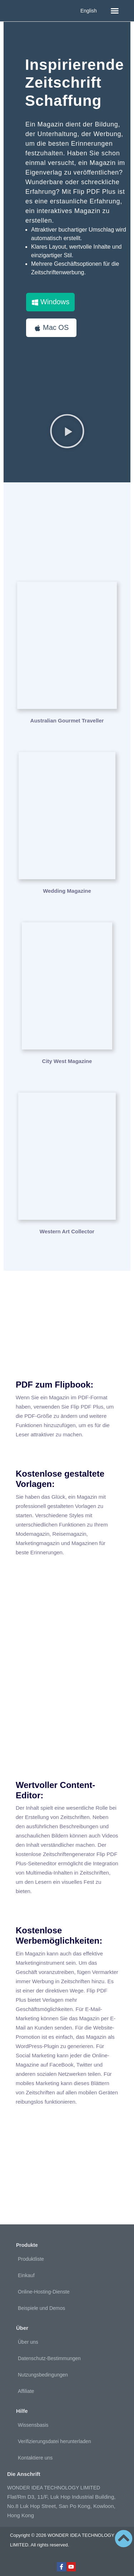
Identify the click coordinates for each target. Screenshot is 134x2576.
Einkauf (26, 2275)
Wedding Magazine (67, 891)
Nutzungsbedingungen (43, 2375)
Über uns (28, 2342)
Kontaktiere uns (35, 2458)
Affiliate (26, 2391)
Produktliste (31, 2259)
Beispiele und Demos (41, 2308)
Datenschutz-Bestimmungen (49, 2358)
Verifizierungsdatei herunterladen (54, 2441)
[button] (114, 10)
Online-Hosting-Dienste (44, 2292)
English (88, 11)
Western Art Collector (67, 1231)
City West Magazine (67, 1061)
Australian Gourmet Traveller (67, 720)
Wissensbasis (33, 2425)
